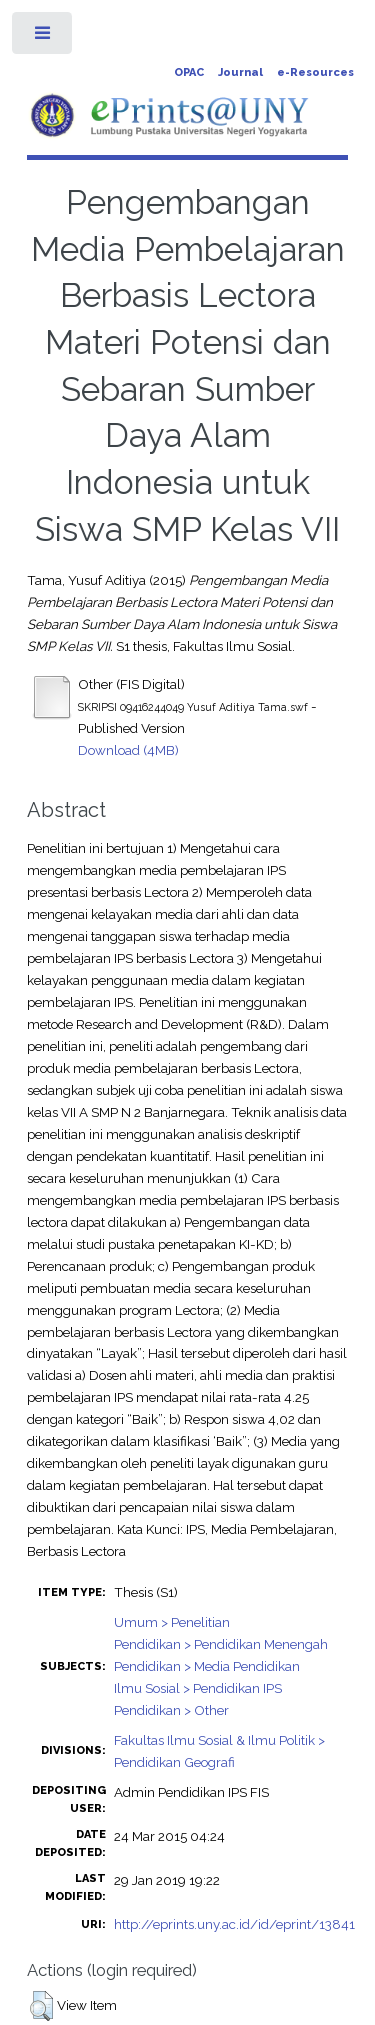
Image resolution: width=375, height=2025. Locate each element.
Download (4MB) (128, 750)
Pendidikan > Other (171, 1710)
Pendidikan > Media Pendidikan (207, 1666)
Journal (240, 72)
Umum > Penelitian (172, 1622)
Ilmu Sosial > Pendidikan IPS (198, 1688)
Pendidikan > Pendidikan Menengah (221, 1644)
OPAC (189, 72)
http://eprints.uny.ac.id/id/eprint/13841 (234, 1924)
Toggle (43, 37)
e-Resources (315, 72)
